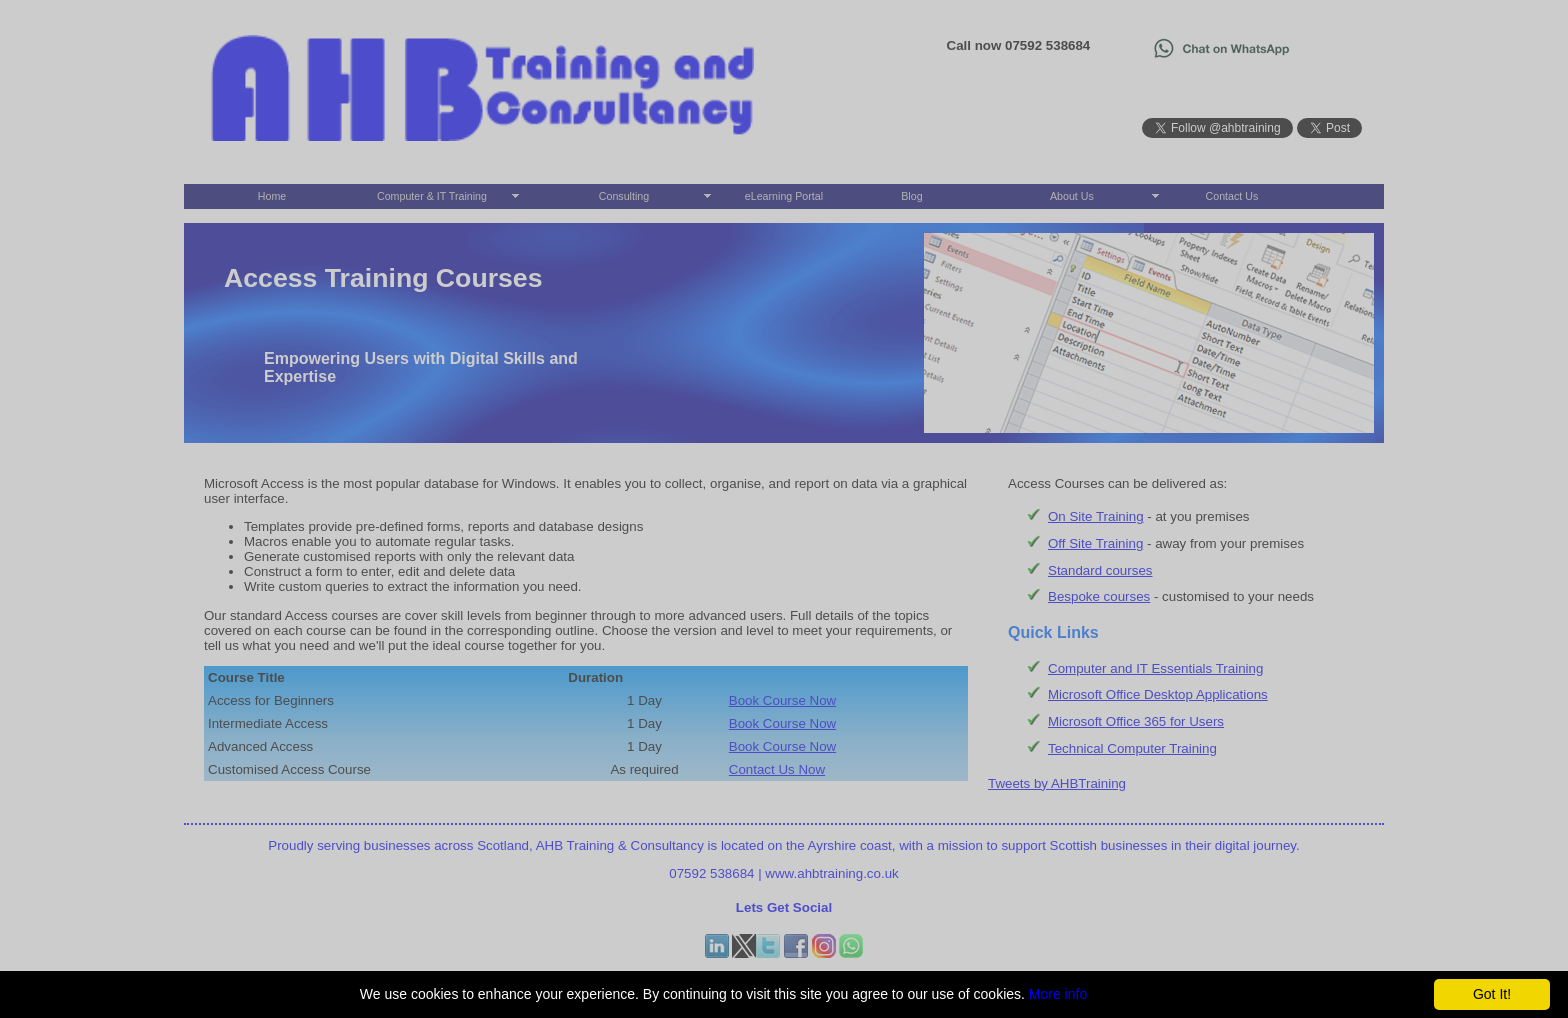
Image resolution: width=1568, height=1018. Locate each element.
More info (1058, 994)
